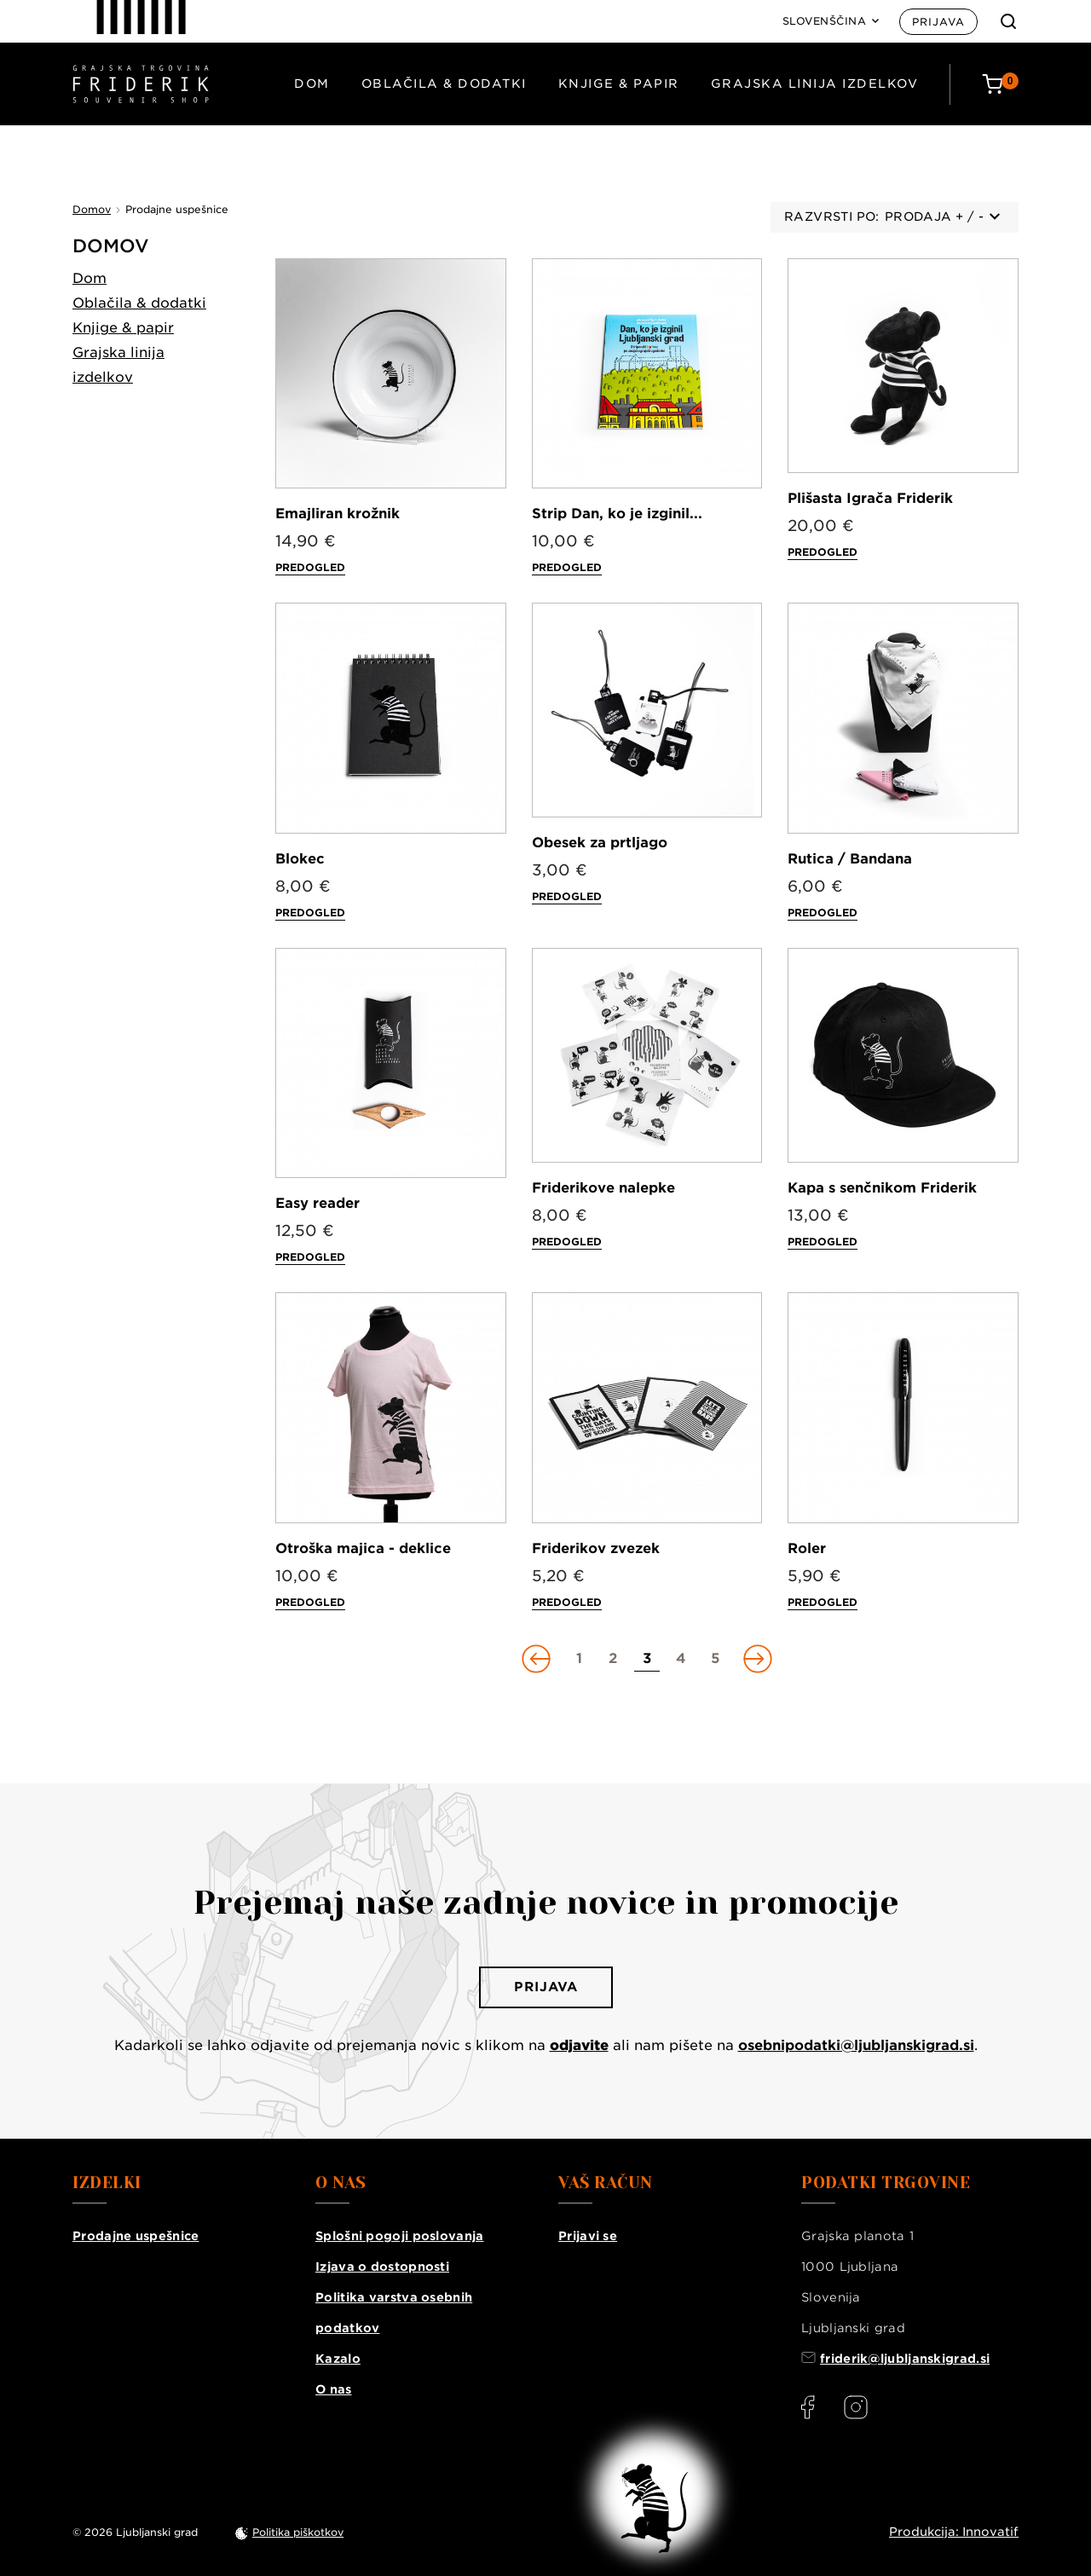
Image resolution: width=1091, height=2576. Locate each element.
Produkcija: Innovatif (954, 2531)
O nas (333, 2389)
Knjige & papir (618, 83)
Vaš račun (605, 2183)
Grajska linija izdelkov (815, 83)
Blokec (300, 859)
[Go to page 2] (613, 1659)
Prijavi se (587, 2236)
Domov (110, 246)
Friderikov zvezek (596, 1548)
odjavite (579, 2045)
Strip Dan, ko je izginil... (617, 513)
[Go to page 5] (715, 1659)
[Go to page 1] (579, 1659)
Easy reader (317, 1203)
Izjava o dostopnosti (382, 2266)
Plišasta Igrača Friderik (870, 498)
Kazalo (338, 2358)
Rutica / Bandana (850, 859)
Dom (312, 83)
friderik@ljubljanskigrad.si (905, 2358)
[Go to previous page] (537, 1659)
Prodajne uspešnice (135, 2236)
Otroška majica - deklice (363, 1548)
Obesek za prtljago (599, 843)
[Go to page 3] (647, 1659)
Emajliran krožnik (337, 513)
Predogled (310, 567)
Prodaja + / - (942, 216)
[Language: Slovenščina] (831, 21)
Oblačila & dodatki (444, 83)
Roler (807, 1548)
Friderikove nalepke (603, 1188)
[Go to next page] (756, 1659)
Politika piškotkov (297, 2532)
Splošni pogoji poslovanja (399, 2236)
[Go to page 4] (681, 1659)
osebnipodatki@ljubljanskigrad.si (856, 2045)
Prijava (938, 21)
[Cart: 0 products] (1000, 84)
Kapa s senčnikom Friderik (882, 1188)
